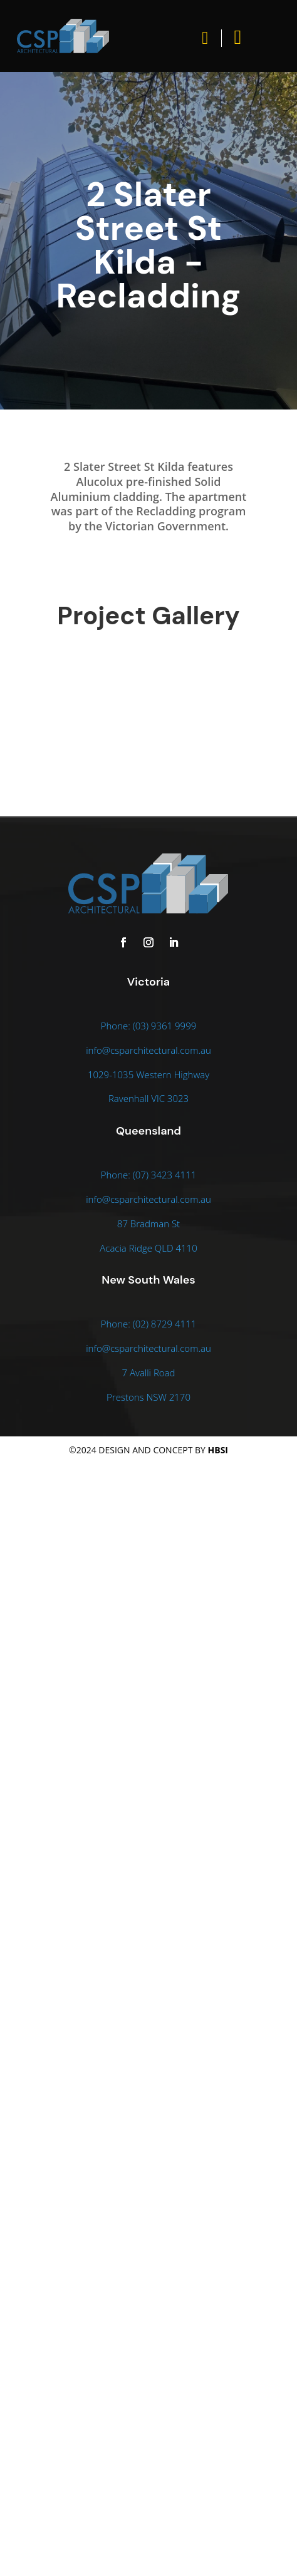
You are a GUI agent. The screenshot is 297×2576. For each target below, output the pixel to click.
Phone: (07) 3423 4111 (149, 1174)
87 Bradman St (148, 1223)
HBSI (218, 1450)
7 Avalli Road (148, 1372)
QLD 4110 (176, 1248)
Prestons (126, 1397)
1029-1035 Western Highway (148, 1074)
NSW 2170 (168, 1397)
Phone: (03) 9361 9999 (149, 1025)
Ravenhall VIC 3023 (148, 1098)
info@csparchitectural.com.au (148, 1050)
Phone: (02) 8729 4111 (149, 1323)
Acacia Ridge (127, 1248)
